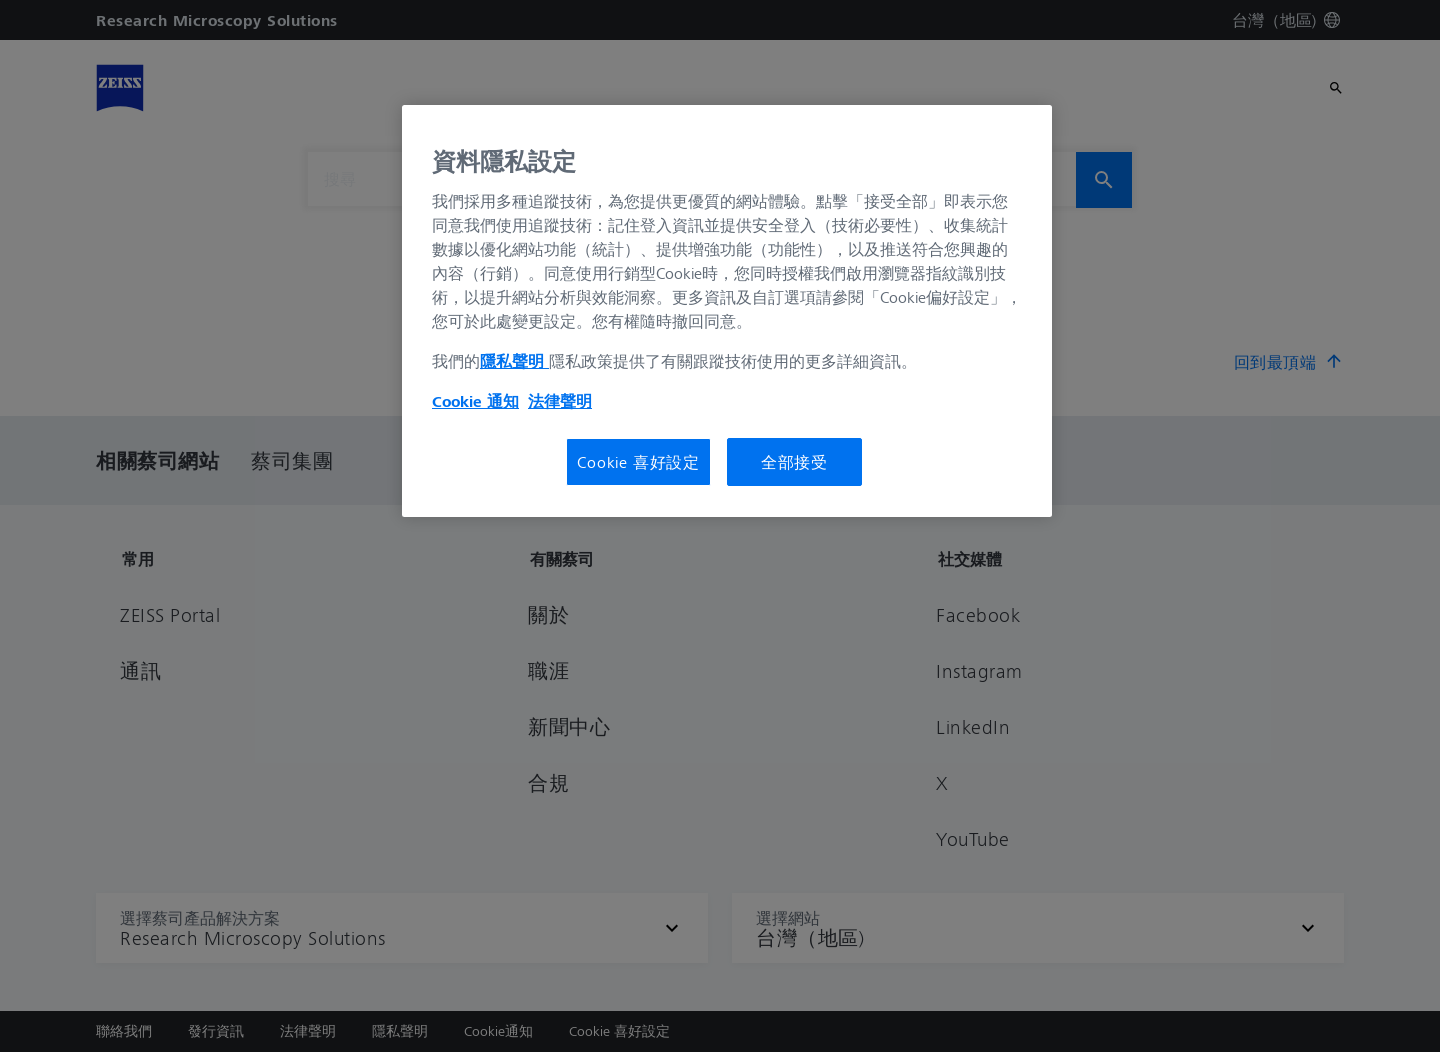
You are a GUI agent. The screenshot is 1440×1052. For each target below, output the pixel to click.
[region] (727, 311)
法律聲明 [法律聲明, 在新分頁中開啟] (560, 401)
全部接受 (794, 462)
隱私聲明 (514, 361)
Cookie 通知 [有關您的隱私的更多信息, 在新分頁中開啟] (475, 401)
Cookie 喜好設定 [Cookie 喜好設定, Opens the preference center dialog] (638, 462)
